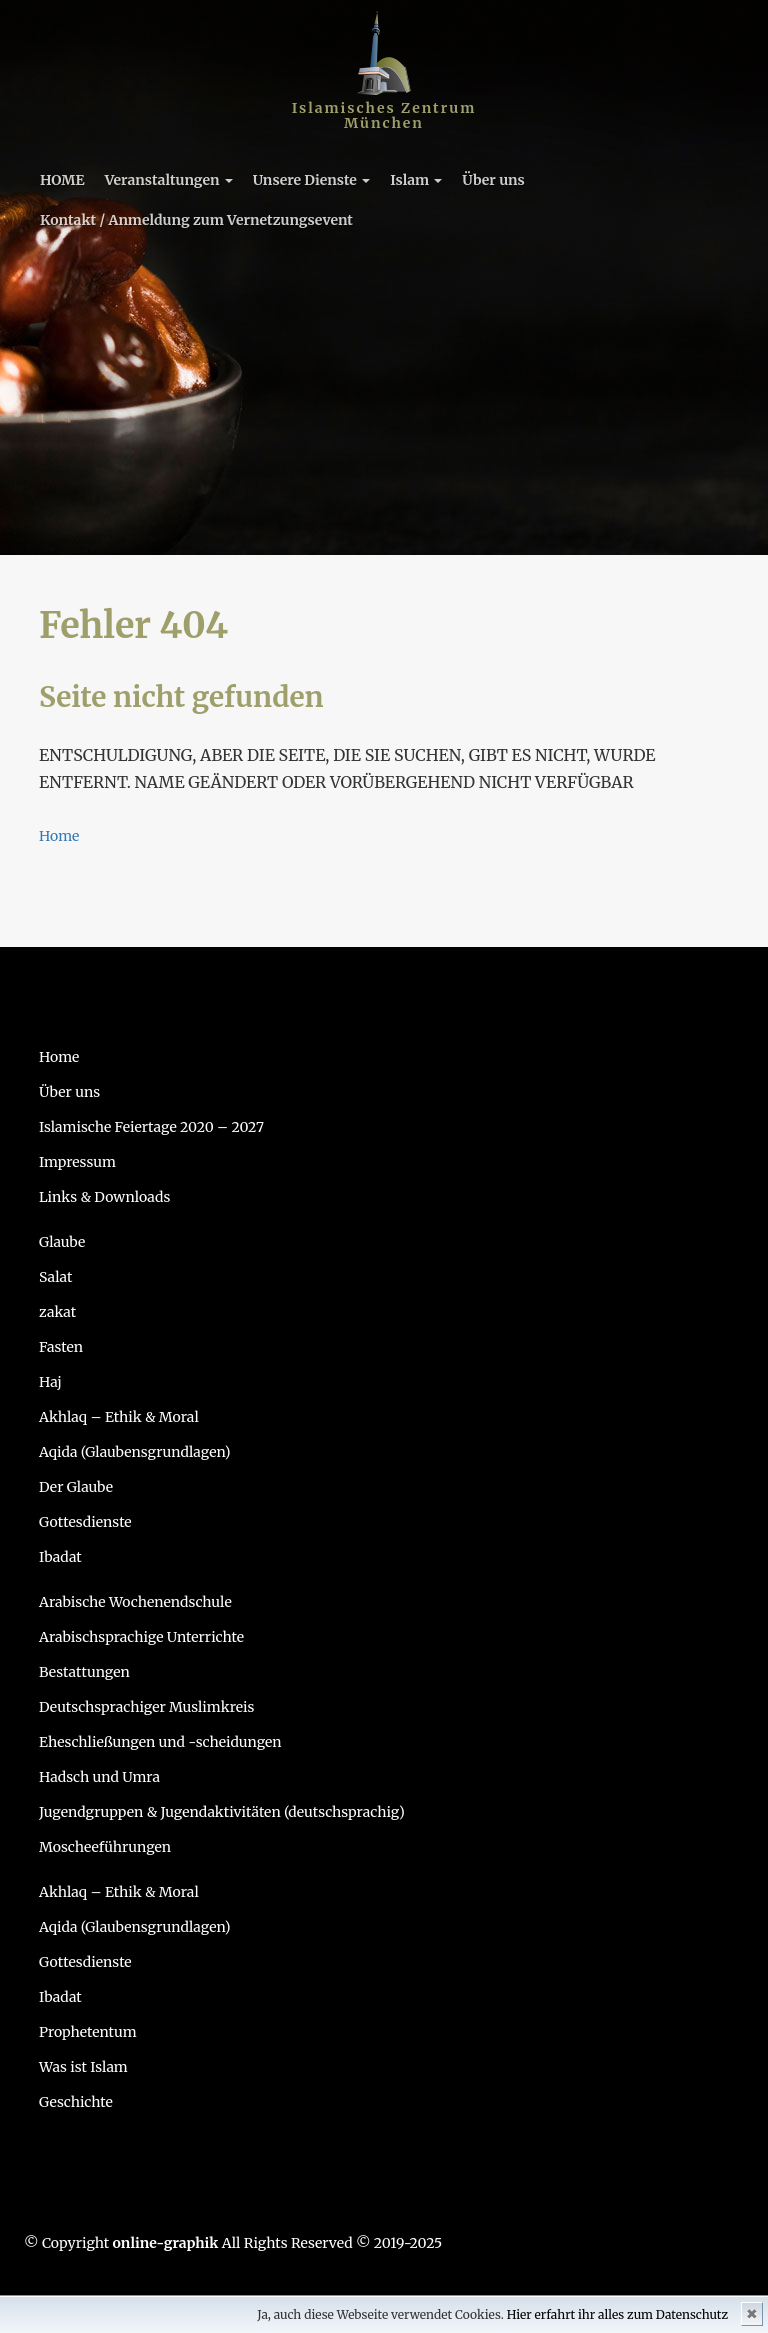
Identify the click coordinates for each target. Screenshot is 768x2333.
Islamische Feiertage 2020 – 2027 (151, 1127)
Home (59, 836)
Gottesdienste (85, 1522)
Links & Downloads (104, 1197)
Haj (50, 1382)
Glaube (62, 1242)
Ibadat (60, 1557)
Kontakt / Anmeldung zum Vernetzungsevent (196, 220)
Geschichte (76, 2102)
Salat (55, 1277)
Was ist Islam (83, 2067)
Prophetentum (88, 2032)
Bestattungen (84, 1672)
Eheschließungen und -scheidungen (160, 1742)
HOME (62, 180)
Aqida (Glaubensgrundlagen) (134, 1452)
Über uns (493, 180)
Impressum (77, 1162)
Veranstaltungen (169, 180)
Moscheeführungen (105, 1847)
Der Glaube (76, 1487)
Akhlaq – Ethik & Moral (119, 1417)
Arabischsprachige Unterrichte (141, 1637)
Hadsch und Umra (99, 1777)
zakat (57, 1312)
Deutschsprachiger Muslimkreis (146, 1707)
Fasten (61, 1347)
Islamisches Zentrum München (384, 115)
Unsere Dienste (311, 180)
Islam (416, 180)
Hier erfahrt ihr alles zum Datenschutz (617, 2314)
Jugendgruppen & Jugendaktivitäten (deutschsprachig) (222, 1812)
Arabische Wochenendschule (135, 1602)
